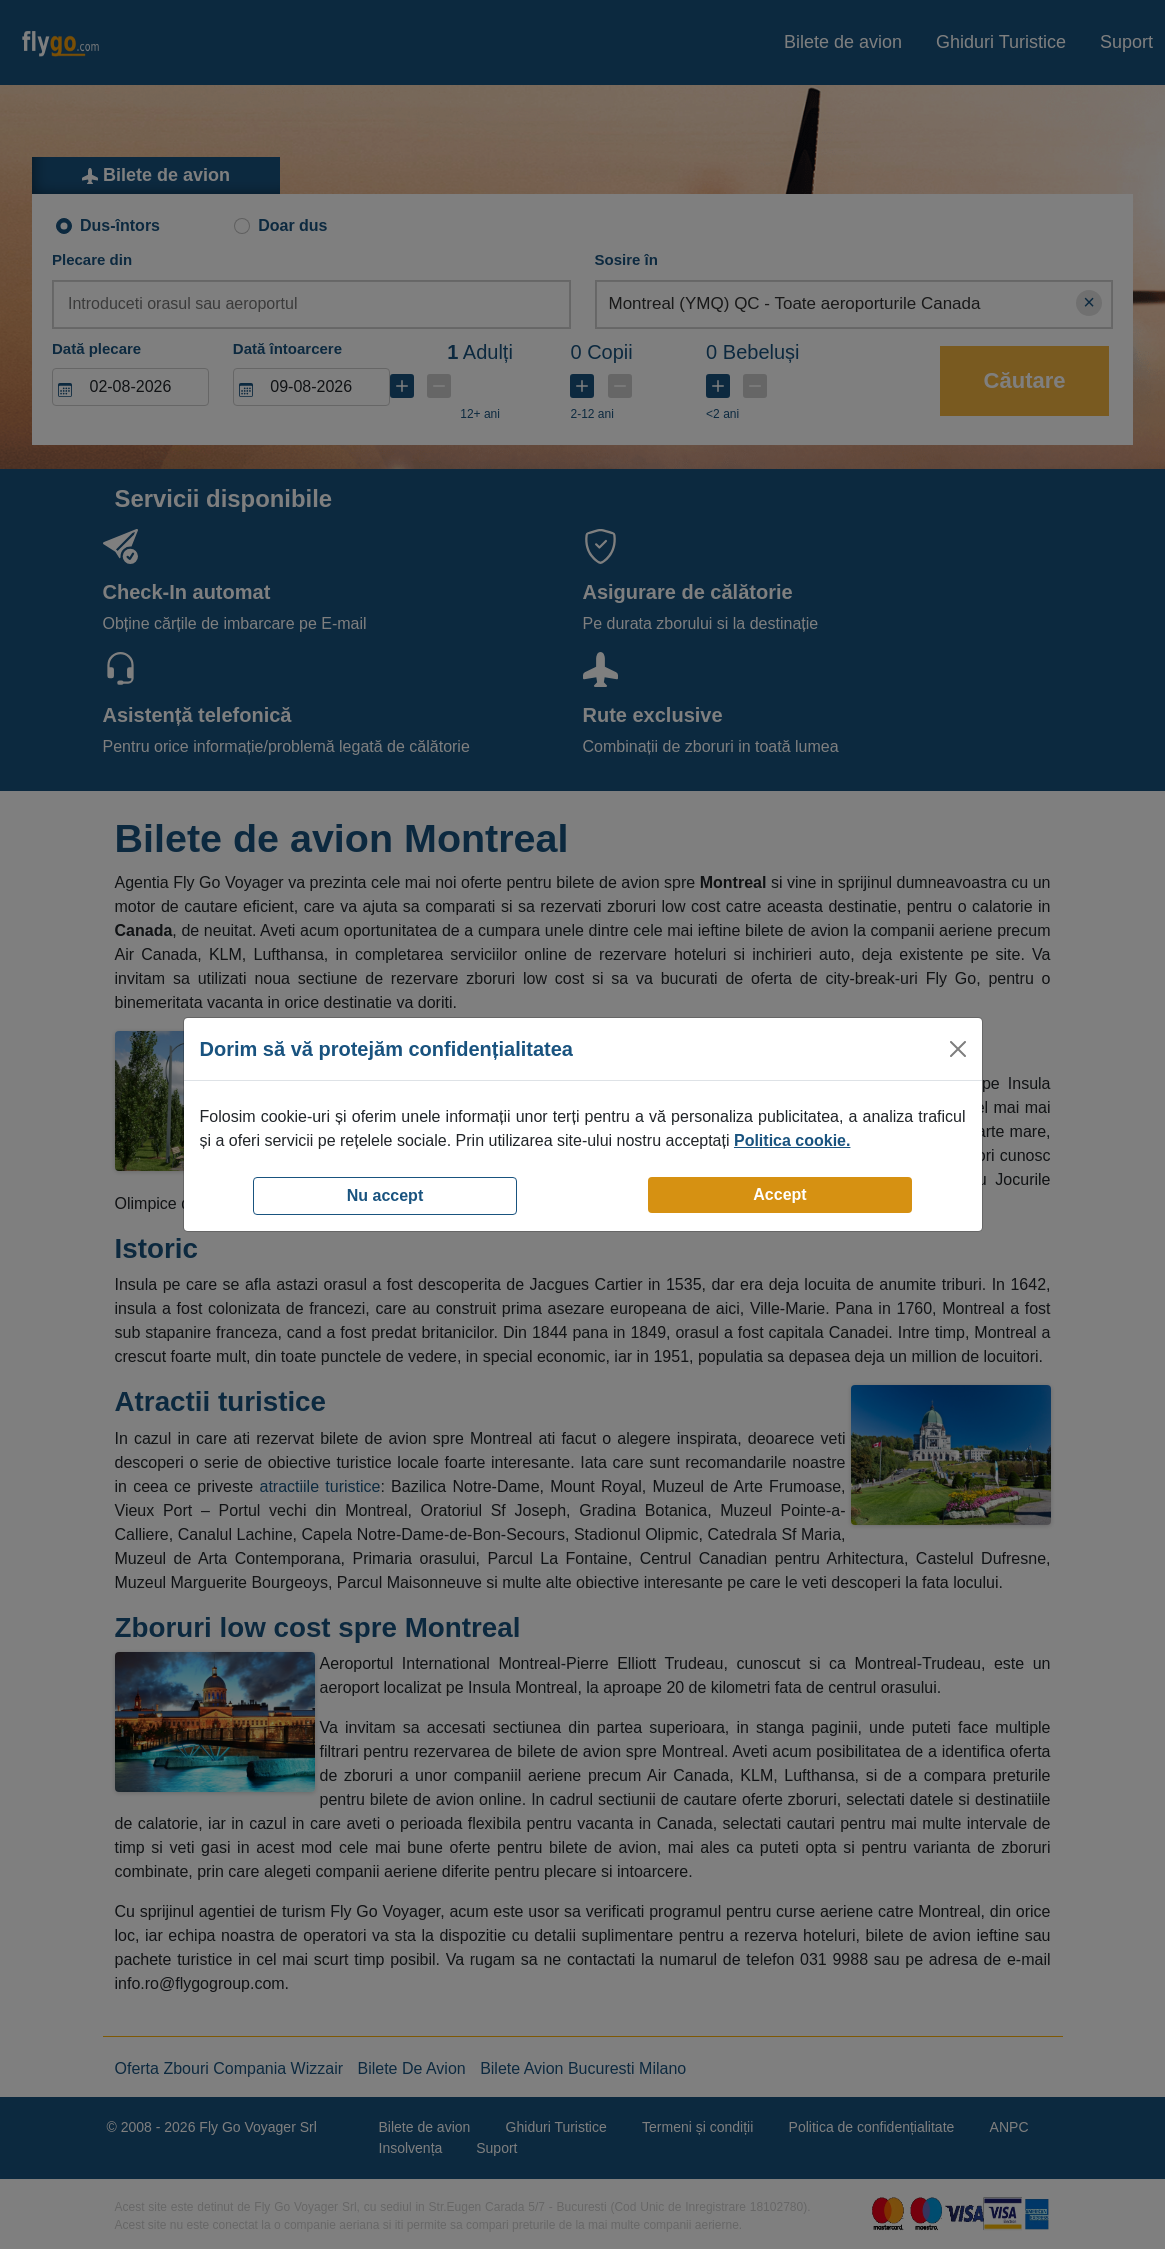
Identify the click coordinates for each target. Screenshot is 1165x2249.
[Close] (958, 1049)
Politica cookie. (792, 1140)
